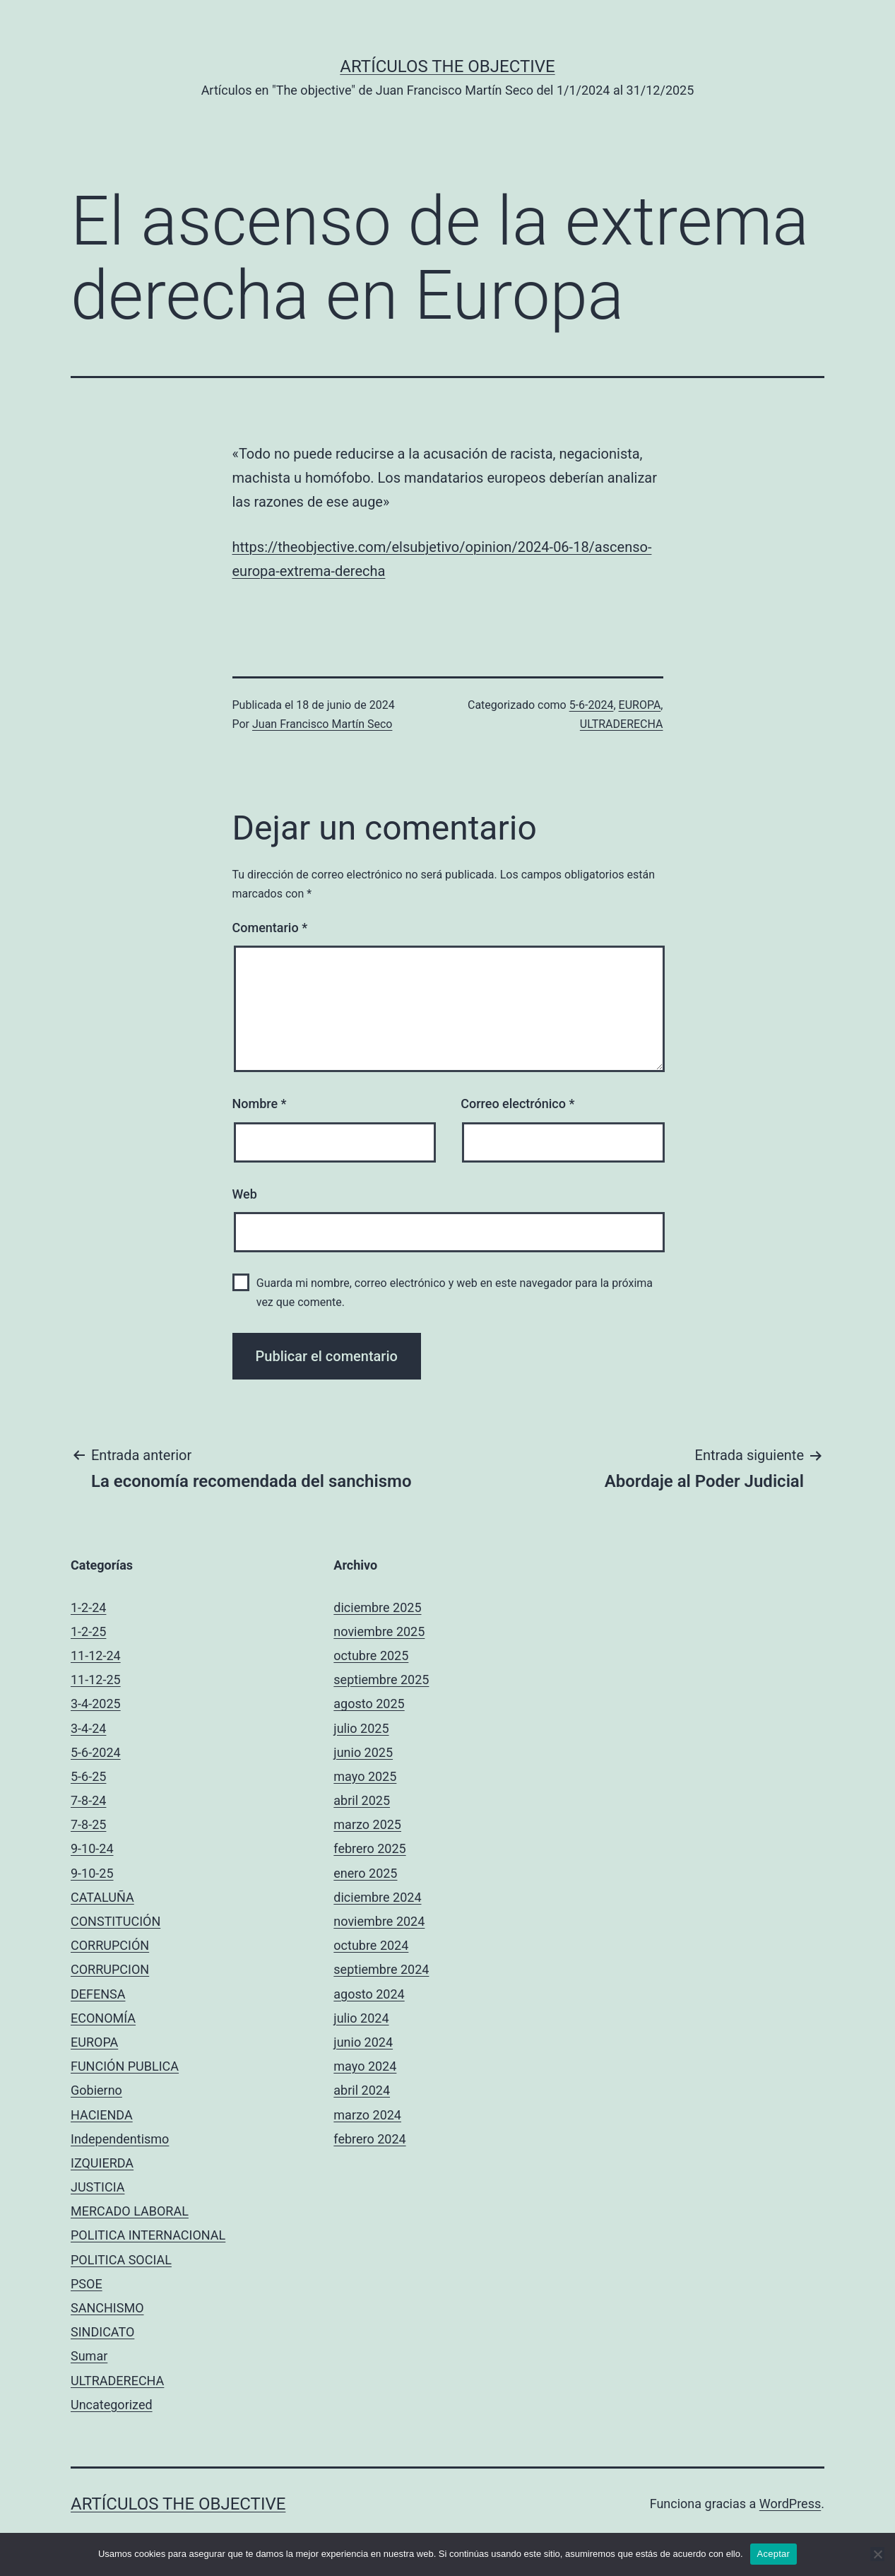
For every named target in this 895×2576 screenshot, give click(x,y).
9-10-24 (92, 1848)
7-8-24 (88, 1800)
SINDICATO (102, 2331)
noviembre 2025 (379, 1631)
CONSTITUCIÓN (115, 1921)
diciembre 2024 (377, 1897)
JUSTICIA (97, 2187)
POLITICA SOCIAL (121, 2259)
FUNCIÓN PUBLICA (125, 2066)
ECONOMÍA (103, 2018)
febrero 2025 (369, 1848)
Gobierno (96, 2090)
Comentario (270, 927)
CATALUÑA (102, 1897)
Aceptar (773, 2553)
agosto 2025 (368, 1703)
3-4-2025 (96, 1703)
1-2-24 (88, 1607)
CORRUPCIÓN (110, 1945)
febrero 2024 (369, 2138)
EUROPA (640, 705)
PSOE (86, 2283)
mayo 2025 (364, 1776)
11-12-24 (96, 1655)
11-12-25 (96, 1679)
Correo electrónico (517, 1103)
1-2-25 (88, 1631)
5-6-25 (88, 1776)
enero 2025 (365, 1873)
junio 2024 (363, 2042)
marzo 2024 (367, 2114)
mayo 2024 (364, 2066)
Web (244, 1194)
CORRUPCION (110, 1969)
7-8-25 (88, 1824)
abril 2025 (361, 1800)
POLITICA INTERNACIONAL (148, 2235)
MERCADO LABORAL (130, 2211)
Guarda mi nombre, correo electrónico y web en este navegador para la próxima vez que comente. (454, 1292)
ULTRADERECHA (621, 724)
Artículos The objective (447, 66)
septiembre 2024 (381, 1969)
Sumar (89, 2355)
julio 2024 (361, 2018)
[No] (877, 2554)
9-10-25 (92, 1873)
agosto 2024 (368, 1994)
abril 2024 (361, 2090)
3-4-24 (88, 1728)
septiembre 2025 (381, 1679)
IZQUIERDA (102, 2163)
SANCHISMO (107, 2307)
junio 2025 (363, 1752)
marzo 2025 (367, 1824)
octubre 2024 (370, 1945)
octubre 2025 (370, 1655)
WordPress (790, 2503)
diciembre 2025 (377, 1607)
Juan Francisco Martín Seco (322, 724)
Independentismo (120, 2138)
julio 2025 (361, 1728)
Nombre (259, 1103)
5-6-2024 (591, 705)
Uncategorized (112, 2404)
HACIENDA (102, 2114)
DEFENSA (98, 1994)
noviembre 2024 (379, 1921)
